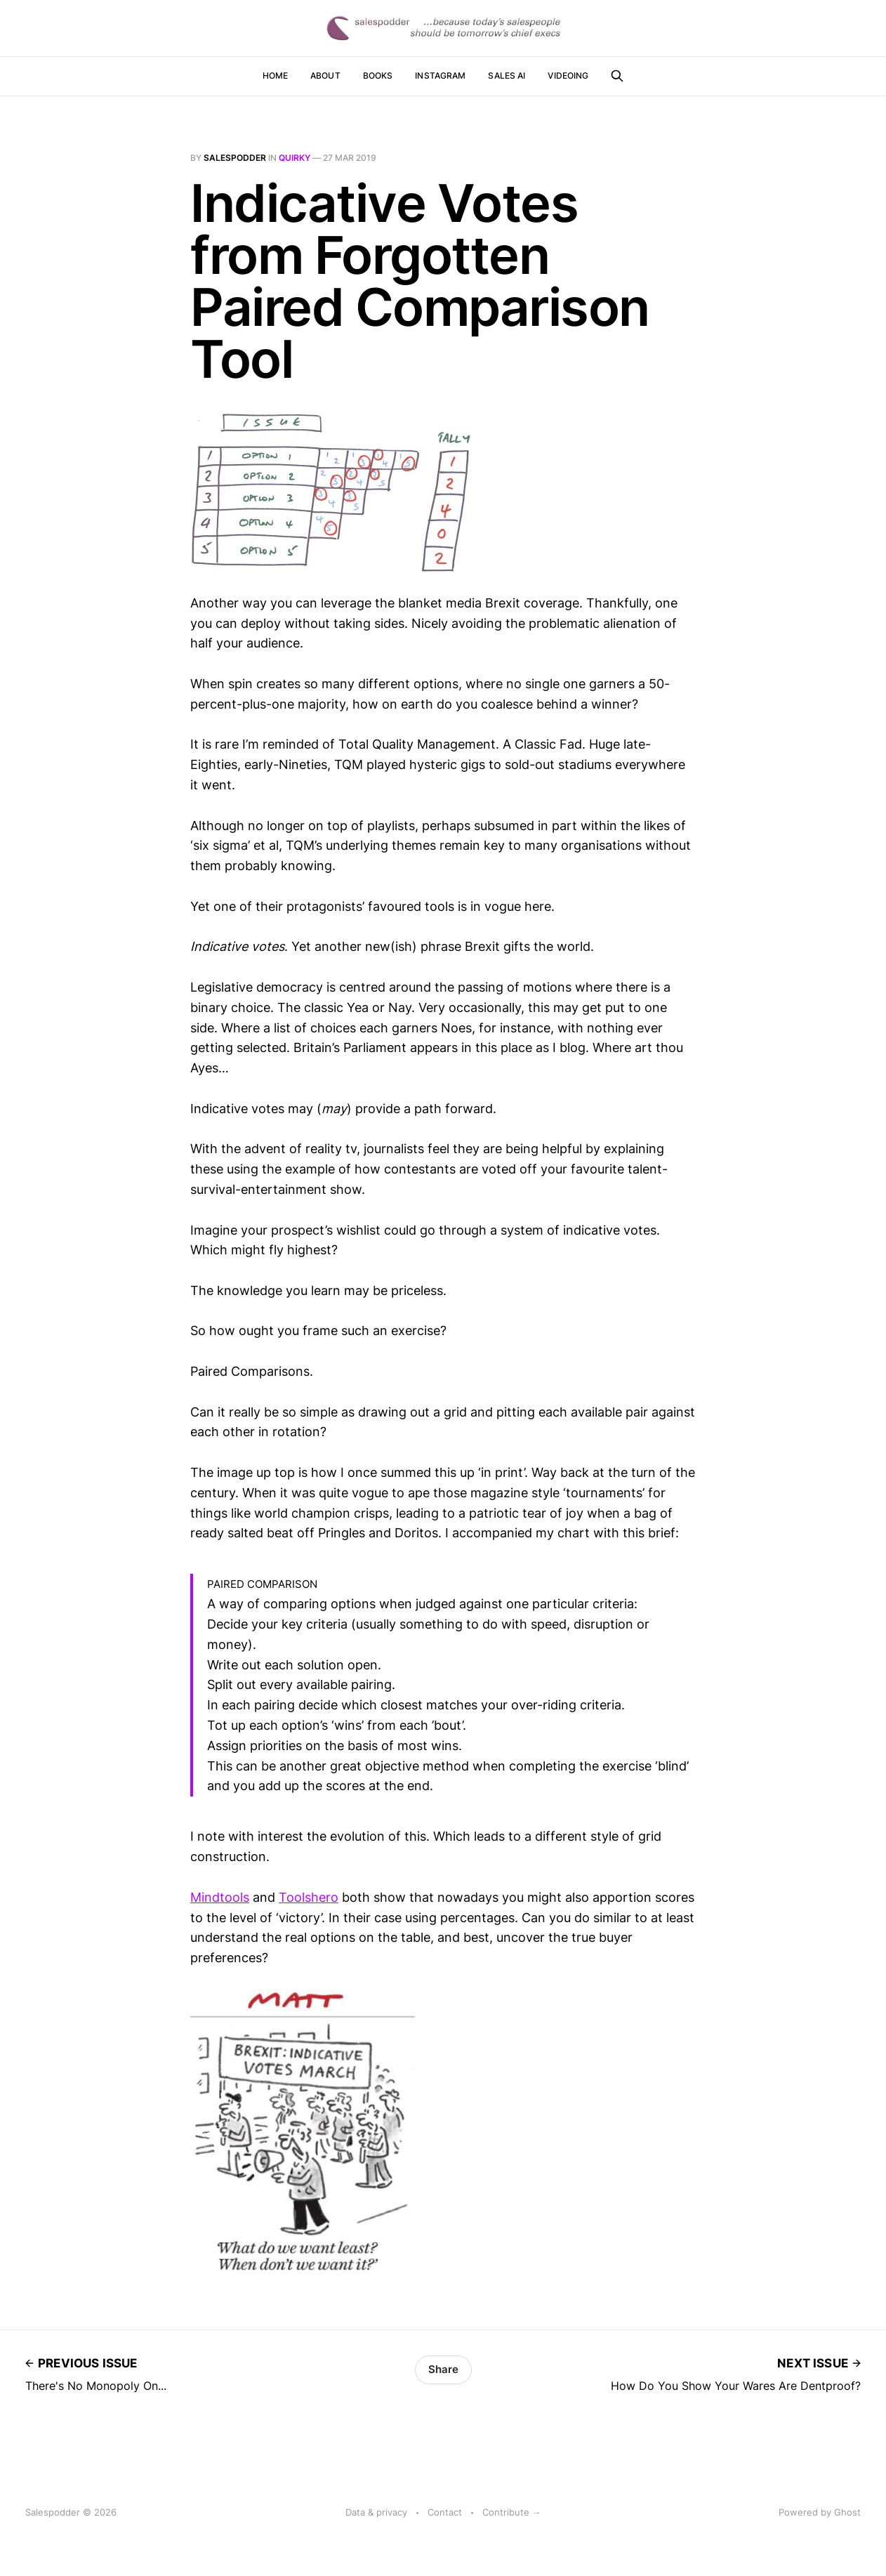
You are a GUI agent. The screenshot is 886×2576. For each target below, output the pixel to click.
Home (275, 75)
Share (443, 2369)
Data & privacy (376, 2512)
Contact (445, 2512)
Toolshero (308, 1897)
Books (378, 75)
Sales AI (506, 75)
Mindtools (219, 1897)
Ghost (847, 2512)
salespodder (235, 157)
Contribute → (511, 2512)
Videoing (568, 75)
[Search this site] (617, 75)
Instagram (440, 75)
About (325, 75)
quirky (294, 157)
